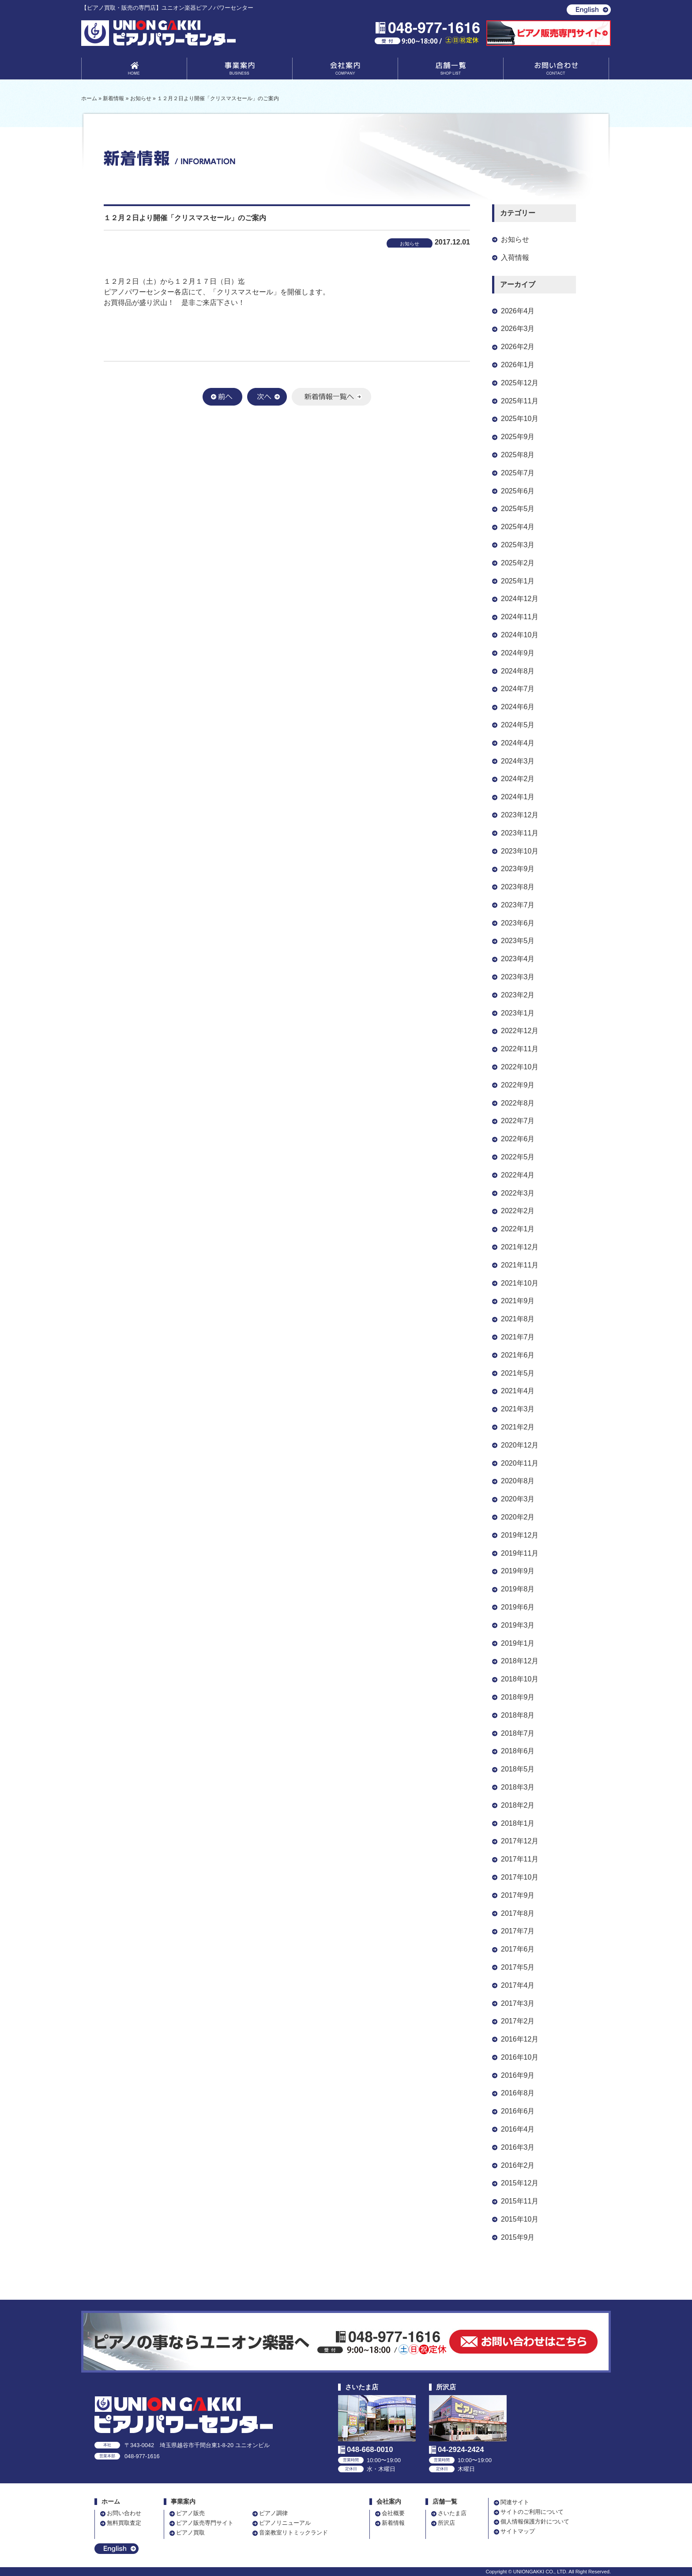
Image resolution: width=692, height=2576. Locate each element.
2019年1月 (518, 1643)
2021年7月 (518, 1337)
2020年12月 (519, 1445)
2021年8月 (518, 1319)
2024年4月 (518, 743)
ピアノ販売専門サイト (204, 2523)
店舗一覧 (450, 70)
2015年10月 (519, 2219)
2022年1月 (518, 1229)
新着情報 (393, 2523)
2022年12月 (519, 1030)
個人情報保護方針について (534, 2521)
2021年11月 (519, 1265)
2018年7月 (518, 1733)
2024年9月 (518, 653)
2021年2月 (518, 1427)
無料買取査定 (124, 2523)
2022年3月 (518, 1193)
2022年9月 (518, 1085)
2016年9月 (518, 2075)
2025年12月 (519, 383)
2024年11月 (519, 616)
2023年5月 (518, 940)
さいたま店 (452, 2513)
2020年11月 (519, 1463)
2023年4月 (518, 959)
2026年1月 (518, 365)
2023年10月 (519, 851)
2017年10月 (519, 1877)
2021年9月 (518, 1301)
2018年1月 (518, 1823)
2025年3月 (518, 545)
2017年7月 (518, 1931)
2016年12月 (519, 2039)
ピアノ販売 (190, 2513)
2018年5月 (518, 1769)
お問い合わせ (556, 70)
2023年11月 (519, 833)
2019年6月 (518, 1607)
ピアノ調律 (273, 2513)
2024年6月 (518, 707)
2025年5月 (518, 508)
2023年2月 (518, 995)
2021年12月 (519, 1247)
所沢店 (446, 2523)
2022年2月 (518, 1211)
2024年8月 (518, 671)
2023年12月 (519, 815)
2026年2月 (518, 346)
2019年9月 (518, 1571)
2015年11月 (519, 2201)
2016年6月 (518, 2111)
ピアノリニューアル (285, 2523)
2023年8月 (518, 887)
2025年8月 (518, 455)
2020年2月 (518, 1517)
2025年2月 (518, 563)
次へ (267, 397)
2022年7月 (518, 1120)
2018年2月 (518, 1805)
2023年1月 (518, 1013)
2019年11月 (519, 1553)
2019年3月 (518, 1625)
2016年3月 (518, 2147)
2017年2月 (518, 2021)
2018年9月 (518, 1697)
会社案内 (345, 70)
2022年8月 (518, 1103)
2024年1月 (518, 797)
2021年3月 (518, 1409)
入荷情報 (515, 257)
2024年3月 (518, 761)
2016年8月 (518, 2093)
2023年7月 (518, 905)
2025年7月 (518, 473)
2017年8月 (518, 1913)
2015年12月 (519, 2183)
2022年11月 (519, 1049)
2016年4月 (518, 2129)
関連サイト (514, 2502)
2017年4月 (518, 1985)
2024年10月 (519, 635)
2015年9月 (518, 2237)
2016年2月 (518, 2165)
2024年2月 (518, 778)
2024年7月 (518, 688)
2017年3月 (518, 2003)
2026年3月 (518, 328)
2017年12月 (519, 1841)
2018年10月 (519, 1679)
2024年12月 (519, 598)
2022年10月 (519, 1067)
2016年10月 (519, 2057)
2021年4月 (518, 1391)
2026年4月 (518, 311)
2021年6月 (518, 1355)
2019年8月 (518, 1589)
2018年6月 (518, 1751)
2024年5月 (518, 725)
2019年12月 (519, 1535)
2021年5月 (518, 1373)
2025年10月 (519, 418)
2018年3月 (518, 1787)
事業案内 (239, 70)
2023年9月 (518, 868)
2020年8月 (518, 1481)
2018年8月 (518, 1715)
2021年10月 (519, 1283)
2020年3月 (518, 1499)
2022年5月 (518, 1157)
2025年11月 (519, 401)
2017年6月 (518, 1949)
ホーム (111, 2501)
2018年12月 (519, 1661)
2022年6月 (518, 1139)
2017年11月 (519, 1859)
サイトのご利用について (532, 2511)
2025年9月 (518, 436)
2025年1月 (518, 581)
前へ (222, 397)
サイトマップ (517, 2531)
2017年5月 (518, 1967)
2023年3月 (518, 977)
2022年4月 (518, 1175)
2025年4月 (518, 526)
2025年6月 (518, 491)
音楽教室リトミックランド (293, 2532)
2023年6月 (518, 923)
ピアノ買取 (190, 2532)
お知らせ (515, 239)
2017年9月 (518, 1895)
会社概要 (393, 2513)
